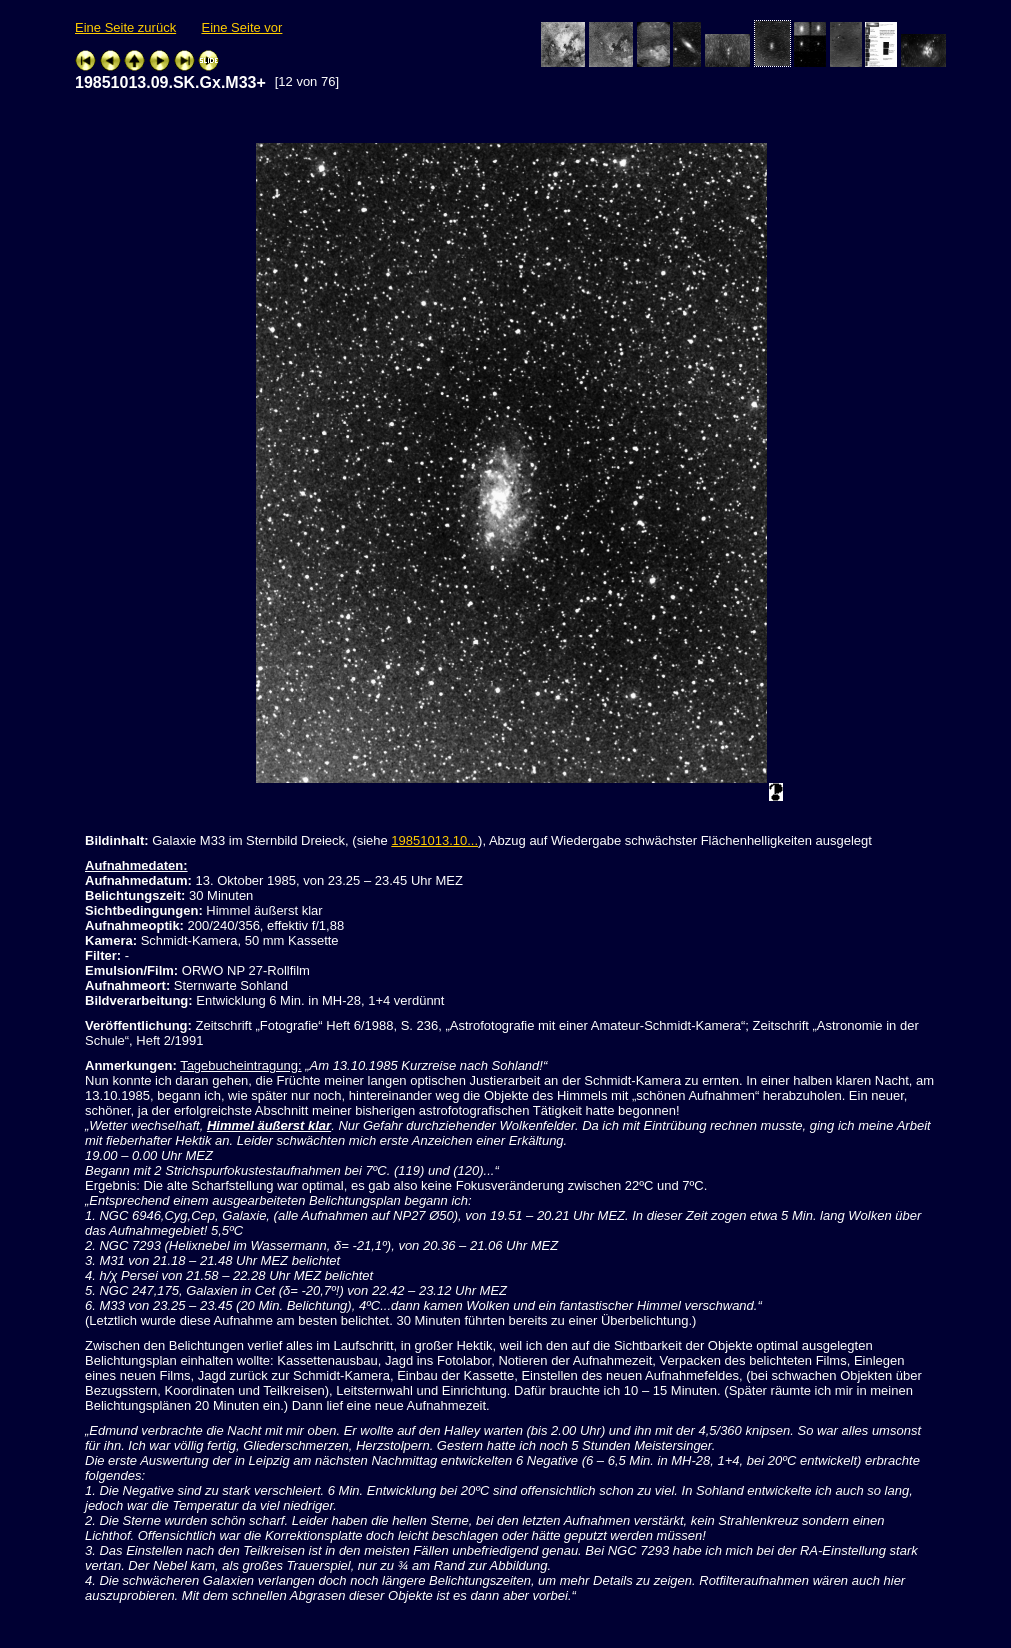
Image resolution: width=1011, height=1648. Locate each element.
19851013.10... (434, 840)
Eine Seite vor (241, 27)
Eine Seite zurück (125, 27)
